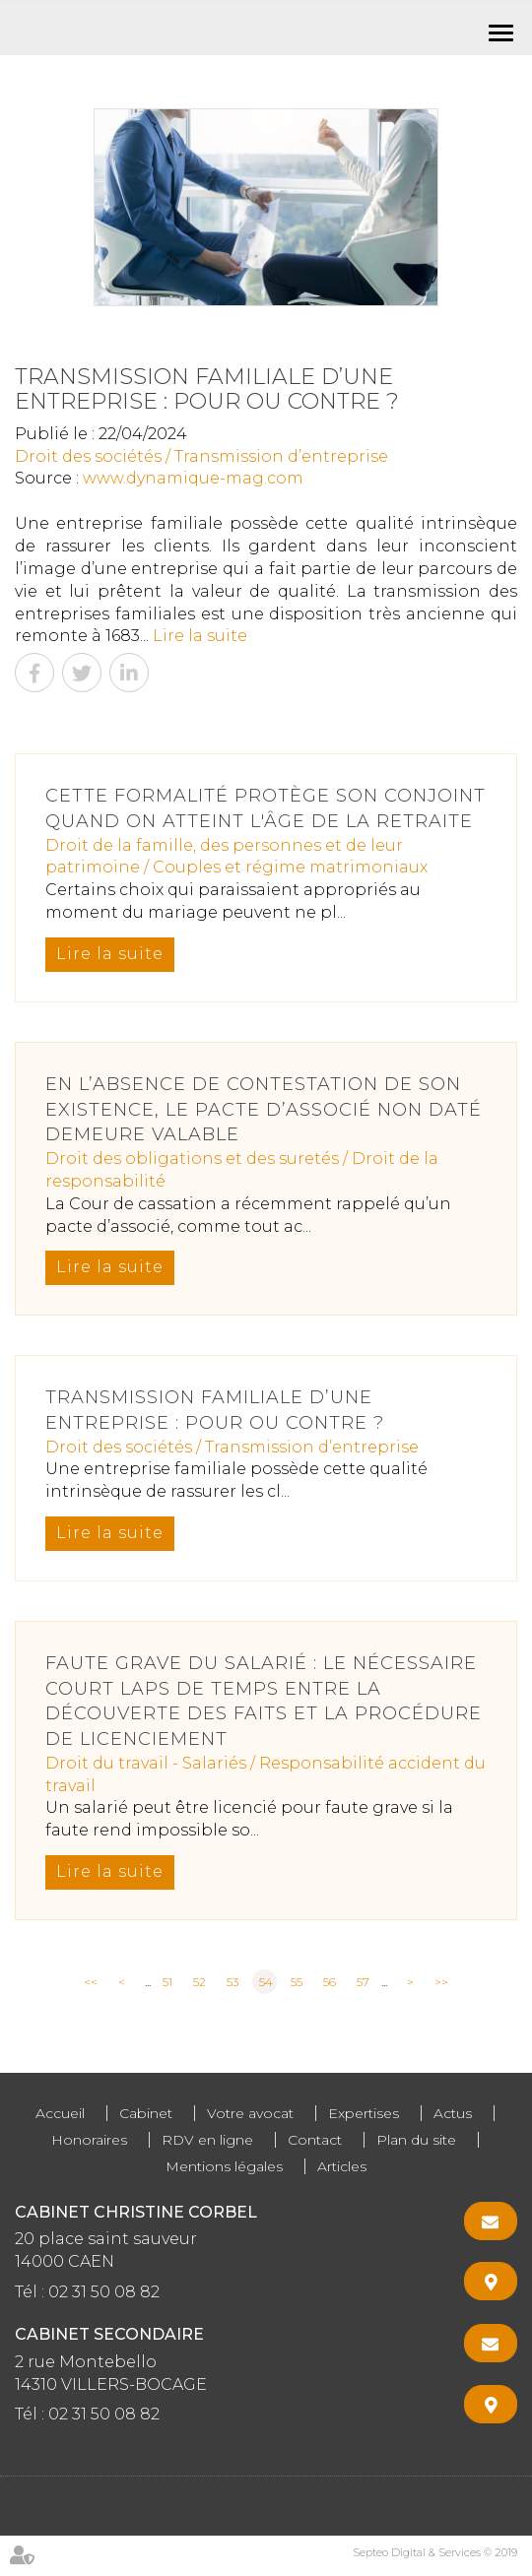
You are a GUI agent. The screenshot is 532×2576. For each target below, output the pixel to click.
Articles (341, 2166)
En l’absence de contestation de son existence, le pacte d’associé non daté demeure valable (263, 1109)
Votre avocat (250, 2113)
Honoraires (89, 2140)
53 (232, 1981)
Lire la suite (200, 635)
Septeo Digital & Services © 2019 (435, 2552)
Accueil (60, 2113)
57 (363, 1981)
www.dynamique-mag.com (193, 478)
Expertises (363, 2113)
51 (167, 1981)
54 (266, 1981)
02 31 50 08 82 (104, 2292)
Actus (452, 2113)
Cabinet (145, 2113)
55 (296, 1981)
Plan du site (416, 2140)
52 (199, 1981)
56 (329, 1981)
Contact (315, 2140)
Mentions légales (224, 2166)
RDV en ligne (207, 2140)
